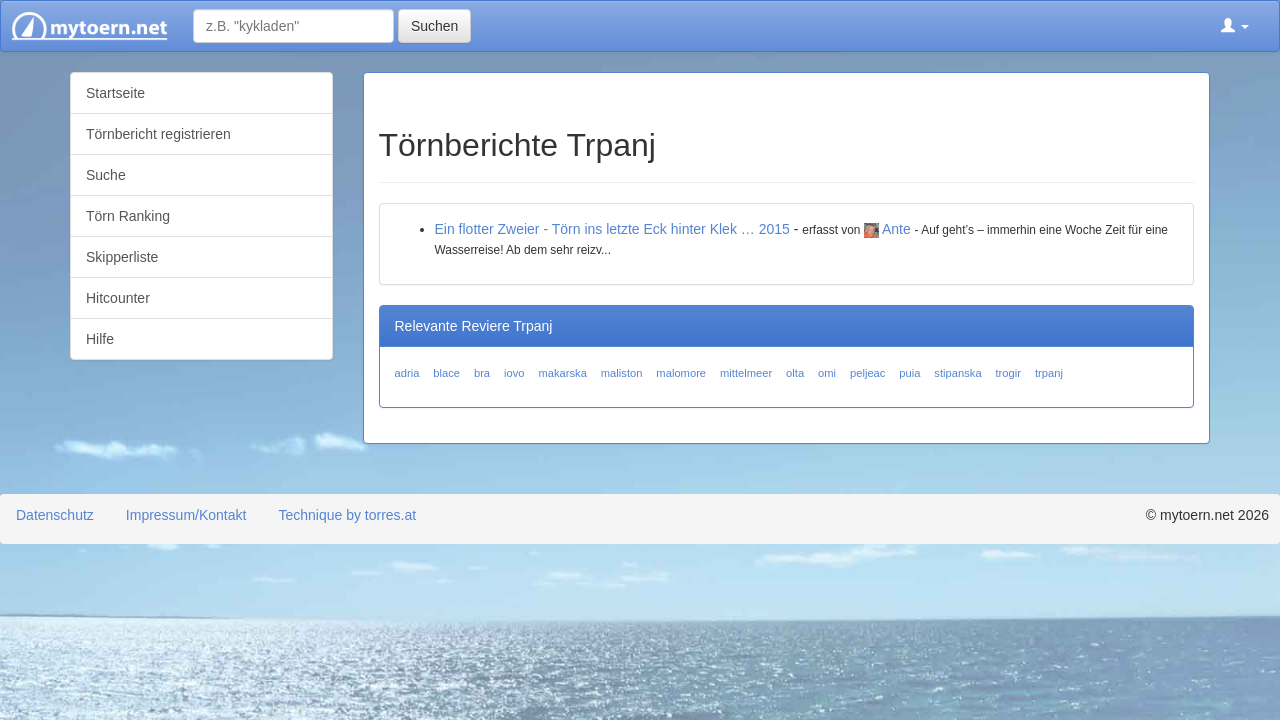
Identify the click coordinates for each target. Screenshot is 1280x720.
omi (827, 373)
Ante (896, 229)
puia (909, 373)
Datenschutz (55, 515)
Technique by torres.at (347, 515)
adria (407, 373)
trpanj (1049, 373)
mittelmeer (746, 373)
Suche (106, 175)
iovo (514, 373)
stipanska (957, 373)
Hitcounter (118, 298)
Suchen (434, 26)
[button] (1235, 26)
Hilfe (100, 339)
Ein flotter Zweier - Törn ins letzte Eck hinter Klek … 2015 (612, 229)
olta (795, 373)
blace (446, 373)
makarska (562, 373)
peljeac (867, 373)
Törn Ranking (128, 216)
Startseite (115, 93)
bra (482, 373)
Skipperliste (122, 257)
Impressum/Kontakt (186, 515)
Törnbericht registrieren (158, 134)
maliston (622, 373)
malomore (681, 373)
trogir (1009, 373)
